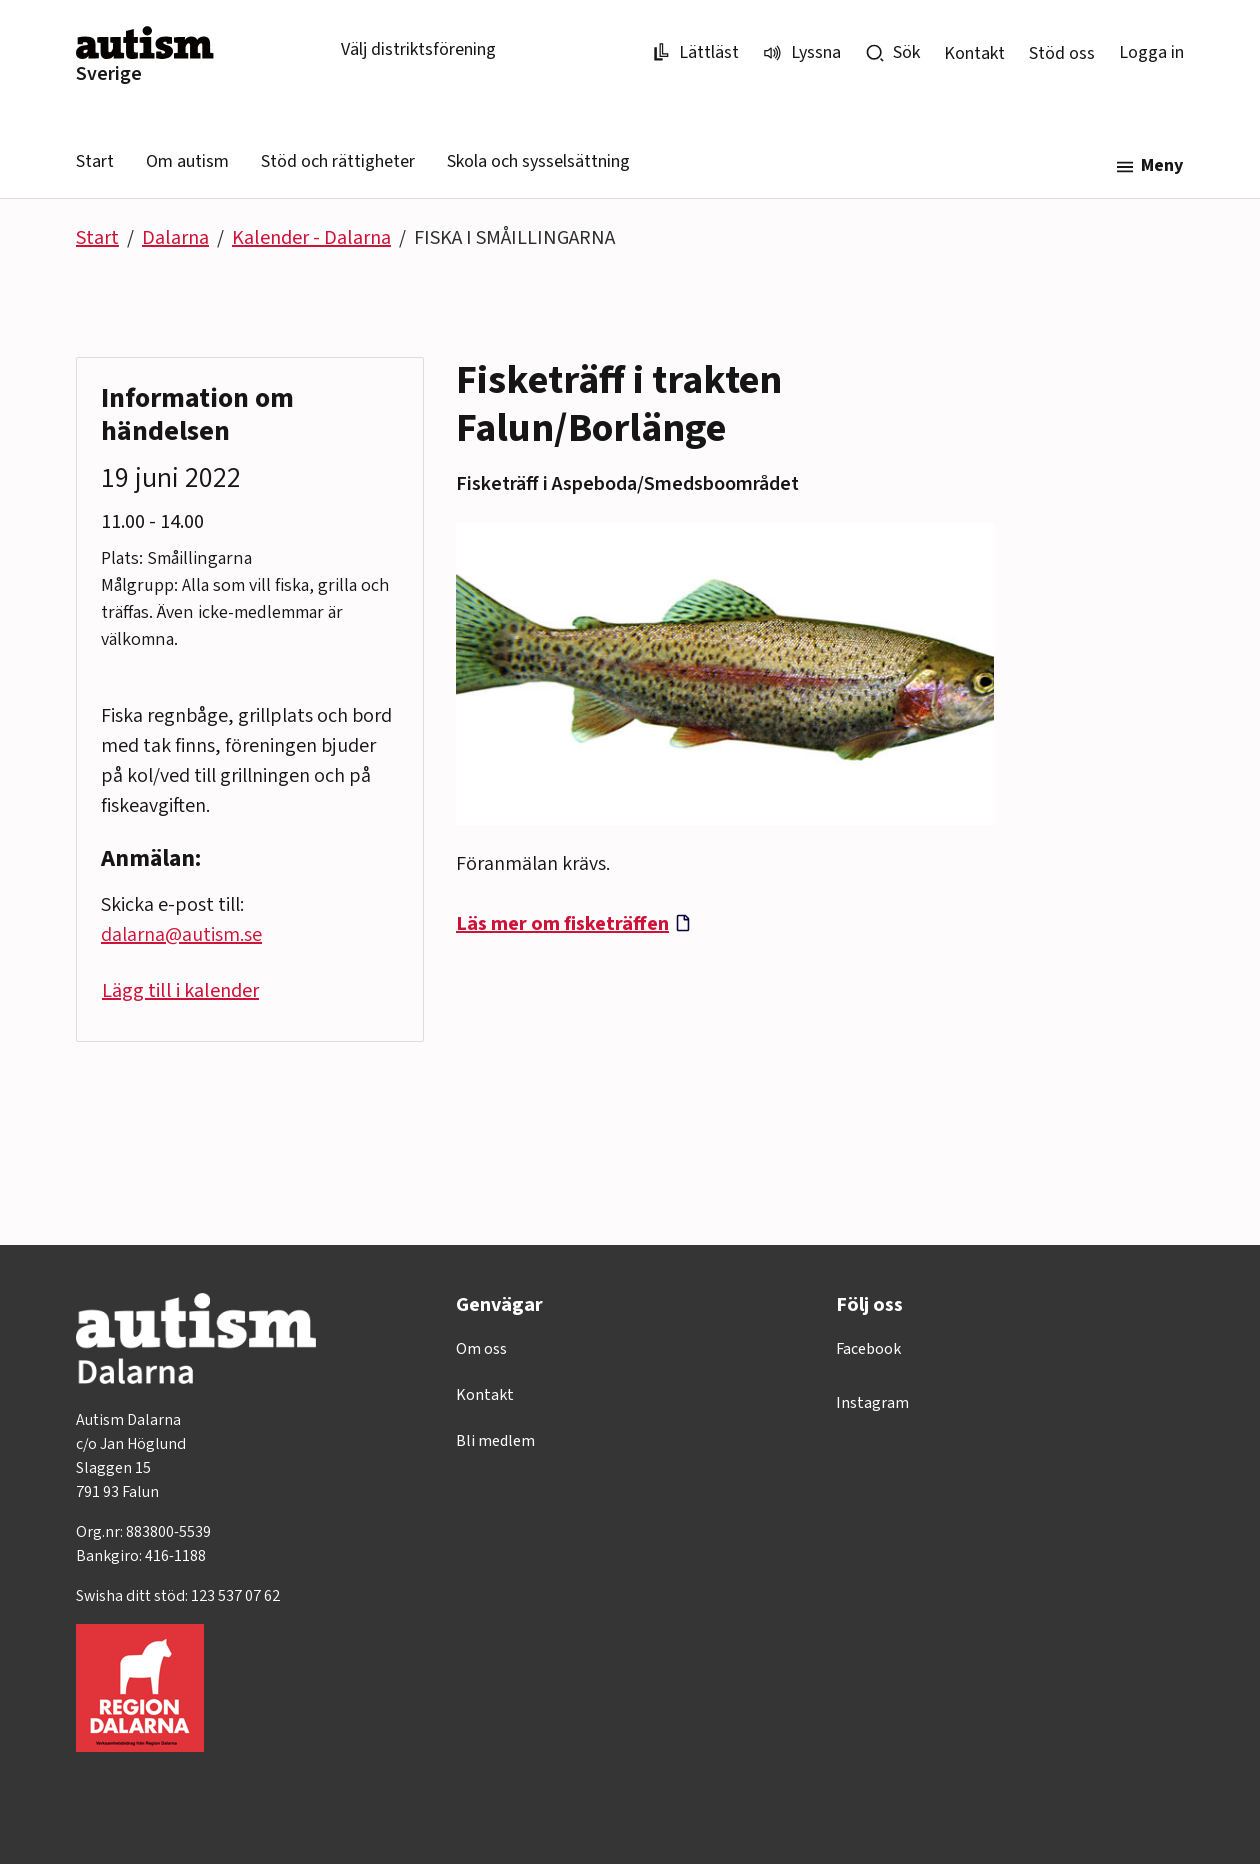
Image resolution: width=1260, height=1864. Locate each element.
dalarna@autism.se (181, 935)
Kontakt (974, 53)
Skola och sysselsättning (538, 161)
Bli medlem (495, 1441)
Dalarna (175, 238)
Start (95, 161)
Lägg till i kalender (180, 991)
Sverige (109, 74)
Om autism (187, 161)
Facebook (868, 1349)
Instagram (872, 1403)
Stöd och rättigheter (338, 161)
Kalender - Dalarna (311, 238)
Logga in (1151, 52)
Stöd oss (1062, 53)
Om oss (481, 1349)
